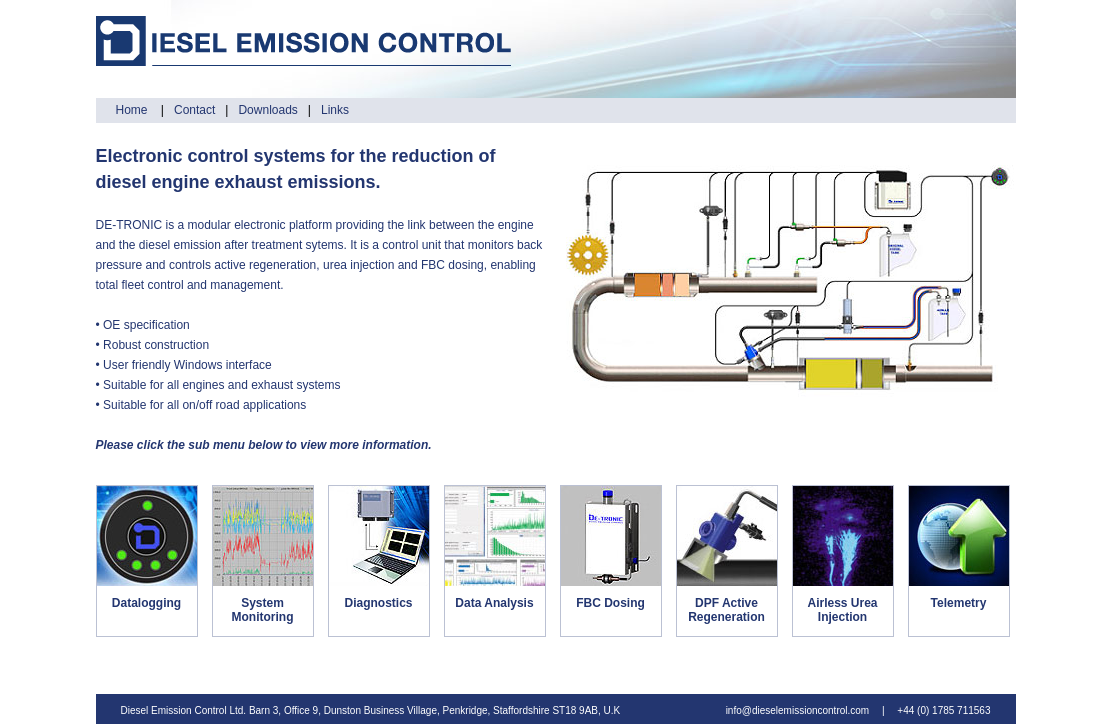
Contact (194, 110)
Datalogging (146, 603)
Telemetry (959, 603)
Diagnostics (378, 603)
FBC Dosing (610, 603)
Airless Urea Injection (842, 610)
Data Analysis (494, 603)
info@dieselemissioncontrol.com (798, 710)
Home (133, 110)
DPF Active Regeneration (726, 610)
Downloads (267, 110)
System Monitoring (263, 610)
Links (335, 110)
